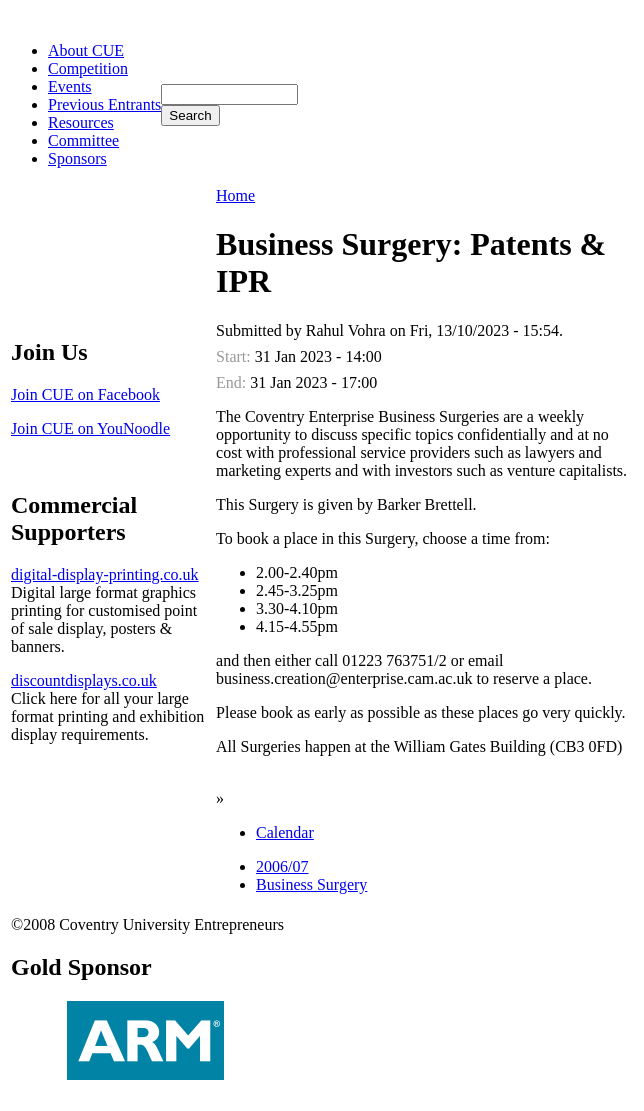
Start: (235, 356)
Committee (83, 140)
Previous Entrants (104, 104)
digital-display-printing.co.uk (105, 574)
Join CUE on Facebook (85, 394)
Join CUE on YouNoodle (90, 428)
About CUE (86, 50)
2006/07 (282, 866)
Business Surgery (311, 884)
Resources (81, 122)
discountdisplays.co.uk (84, 680)
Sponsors (77, 158)
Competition (88, 68)
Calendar (285, 832)
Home (235, 195)
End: (233, 382)
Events (70, 86)
